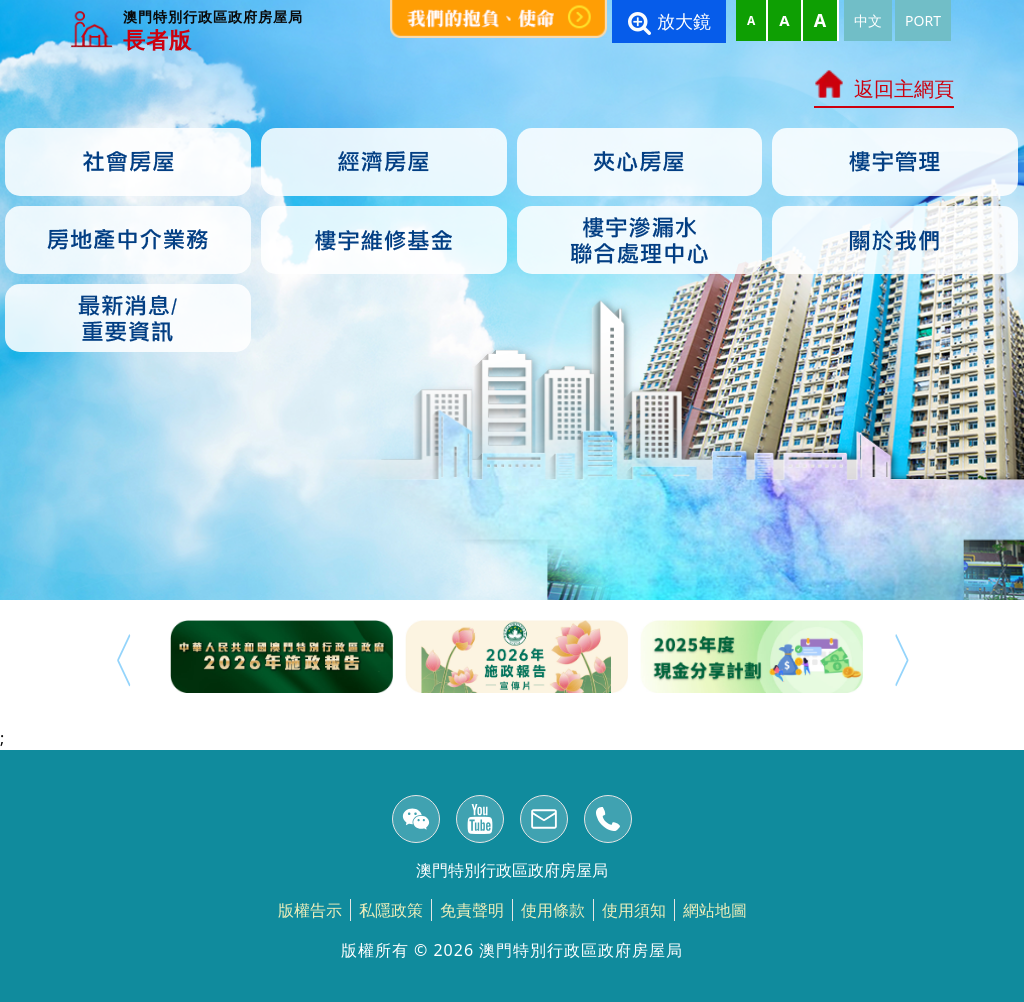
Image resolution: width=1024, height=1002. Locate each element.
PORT (923, 20)
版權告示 (310, 910)
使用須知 (634, 910)
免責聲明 (472, 910)
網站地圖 (715, 910)
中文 (868, 20)
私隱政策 (391, 910)
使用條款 (553, 910)
